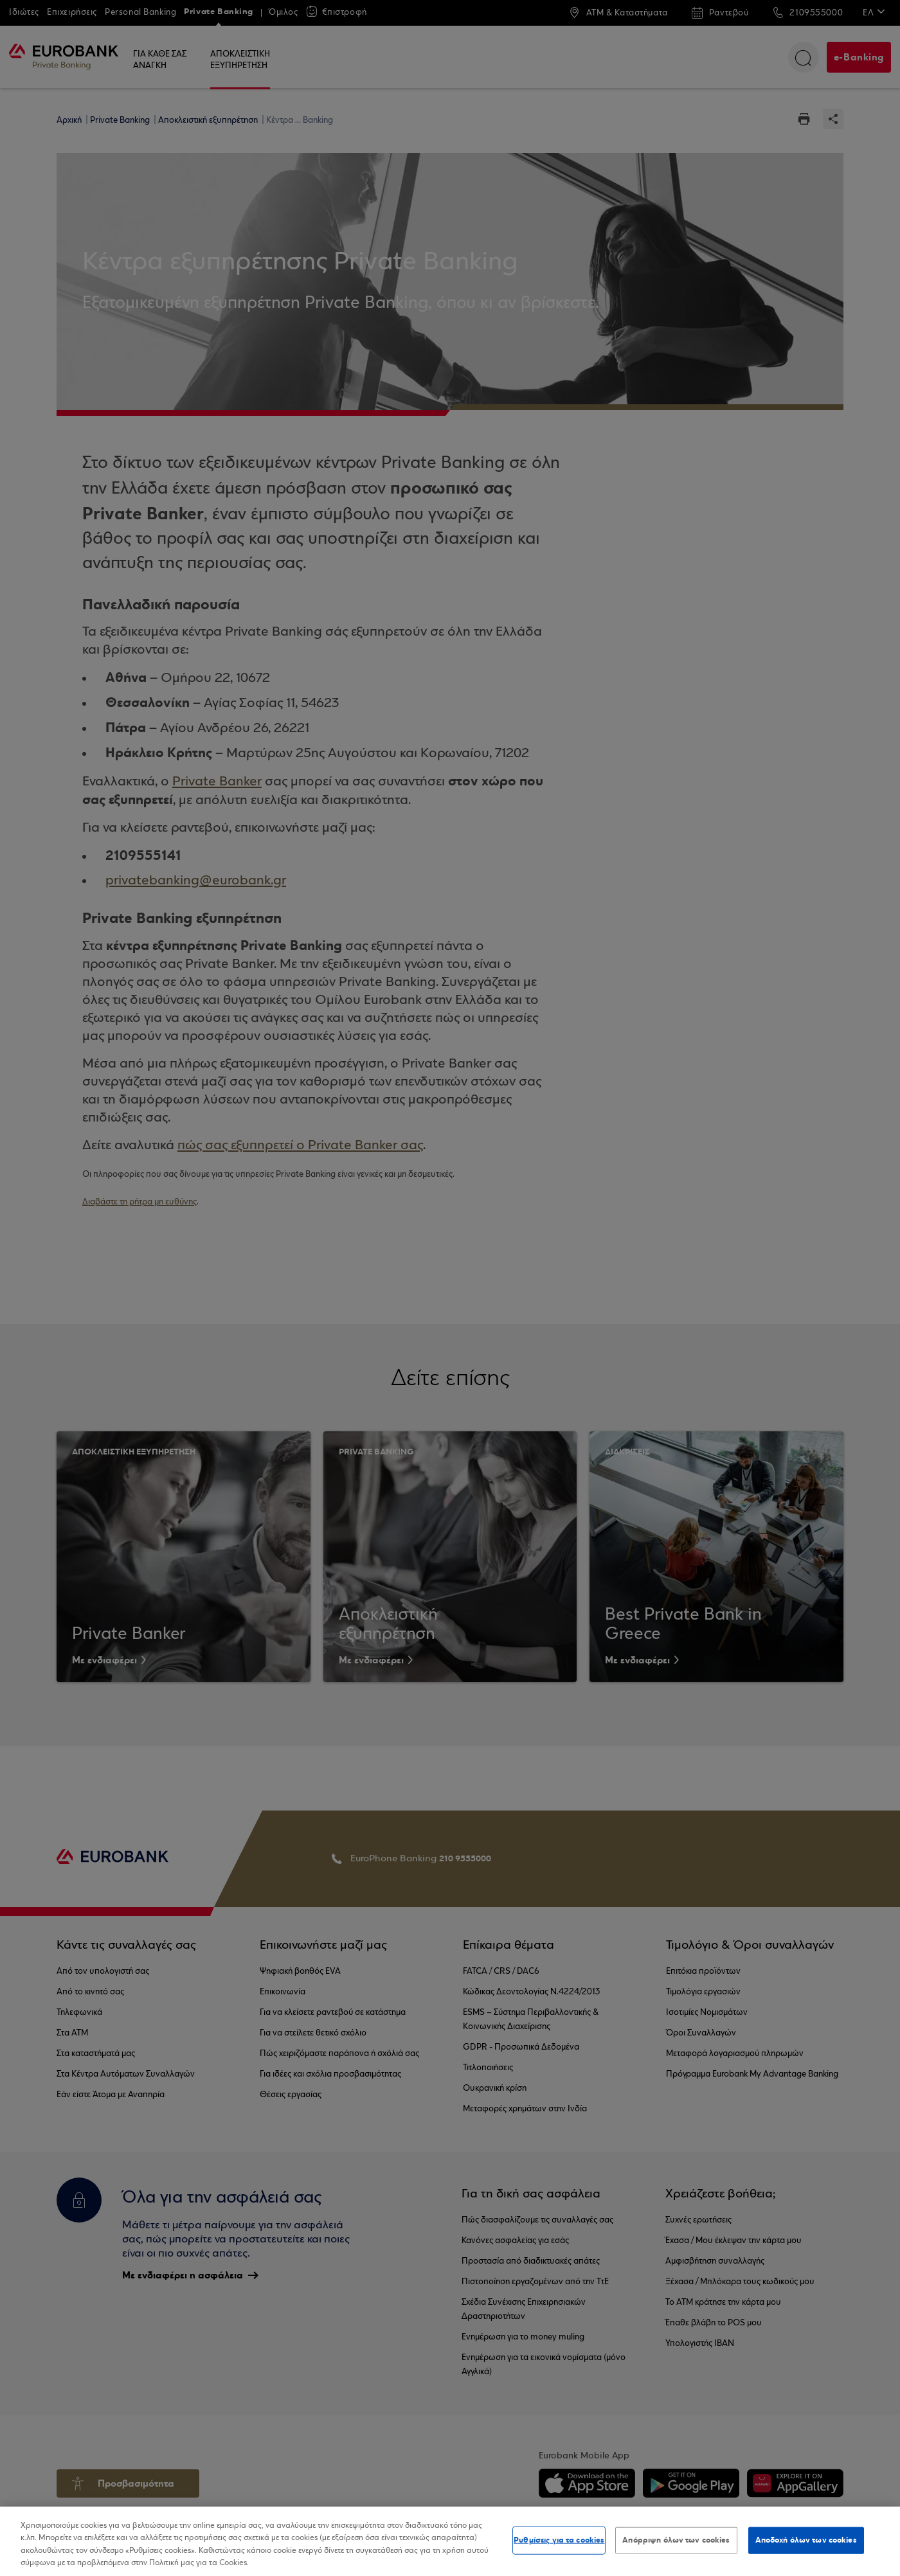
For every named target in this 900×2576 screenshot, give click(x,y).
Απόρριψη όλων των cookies (676, 2540)
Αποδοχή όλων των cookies (806, 2540)
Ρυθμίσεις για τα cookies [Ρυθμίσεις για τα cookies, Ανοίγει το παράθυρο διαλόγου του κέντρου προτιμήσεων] (559, 2540)
